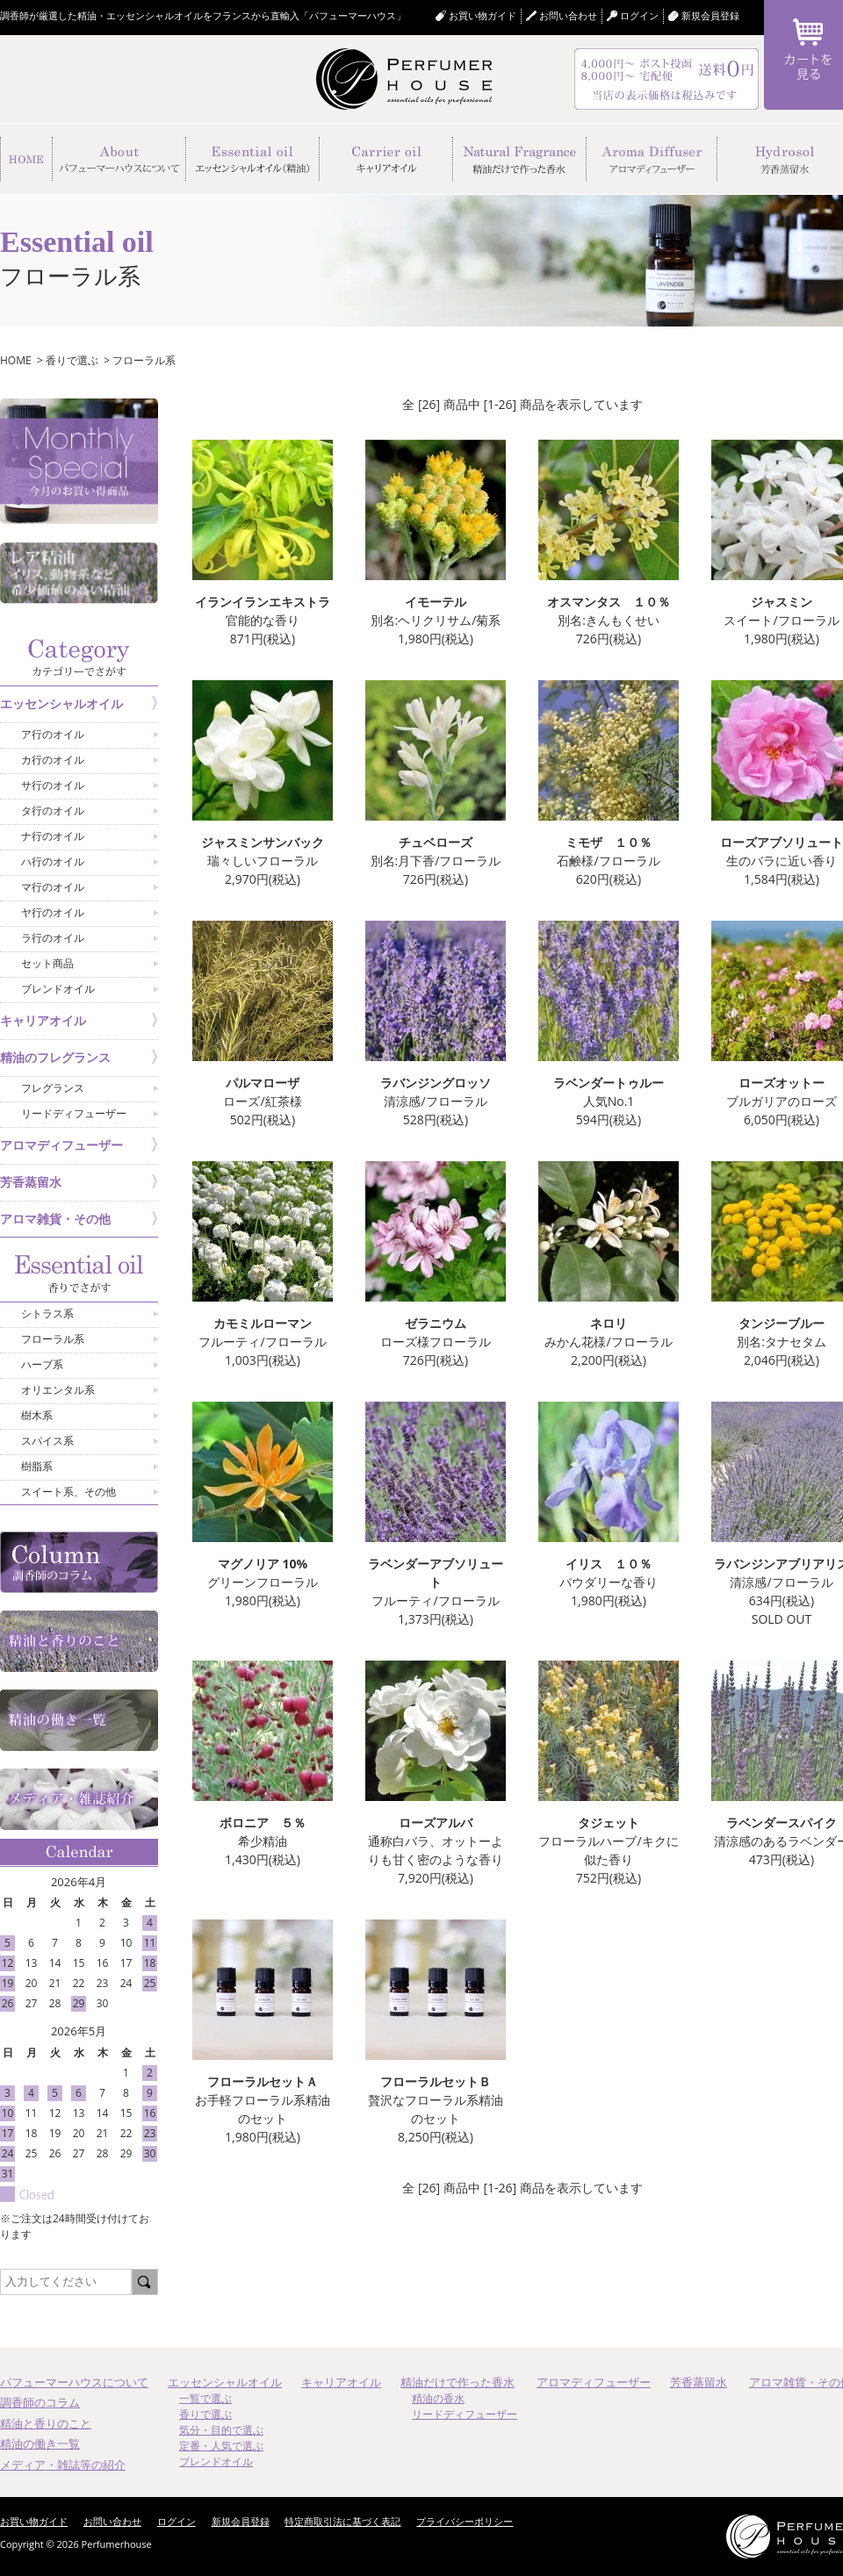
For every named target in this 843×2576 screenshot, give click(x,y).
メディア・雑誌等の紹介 (63, 2464)
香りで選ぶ (72, 360)
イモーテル (435, 601)
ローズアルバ (435, 1822)
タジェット (608, 1822)
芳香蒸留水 (698, 2382)
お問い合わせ (568, 15)
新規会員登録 (710, 15)
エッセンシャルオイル (225, 2382)
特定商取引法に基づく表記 (342, 2521)
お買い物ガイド (482, 15)
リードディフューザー (464, 2414)
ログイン (176, 2521)
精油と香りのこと (45, 2423)
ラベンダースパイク (781, 1822)
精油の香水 (438, 2398)
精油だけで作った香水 (457, 2382)
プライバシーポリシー (464, 2521)
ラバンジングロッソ (435, 1082)
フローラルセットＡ (262, 2081)
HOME (16, 360)
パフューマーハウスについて (74, 2382)
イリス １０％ (609, 1563)
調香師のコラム (40, 2402)
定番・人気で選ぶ (221, 2445)
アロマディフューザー (594, 2382)
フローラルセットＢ (435, 2081)
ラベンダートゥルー (608, 1082)
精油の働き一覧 (40, 2443)
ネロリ (608, 1323)
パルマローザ (262, 1082)
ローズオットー (782, 1082)
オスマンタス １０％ (608, 601)
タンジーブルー (782, 1323)
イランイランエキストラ (262, 601)
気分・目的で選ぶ (221, 2429)
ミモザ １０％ (609, 842)
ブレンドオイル (216, 2461)
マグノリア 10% (262, 1563)
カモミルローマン (262, 1323)
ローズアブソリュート (781, 842)
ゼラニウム (435, 1323)
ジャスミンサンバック (262, 842)
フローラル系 (144, 360)
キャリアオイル (341, 2382)
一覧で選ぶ (205, 2398)
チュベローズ (435, 842)
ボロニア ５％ (263, 1822)
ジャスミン (781, 601)
